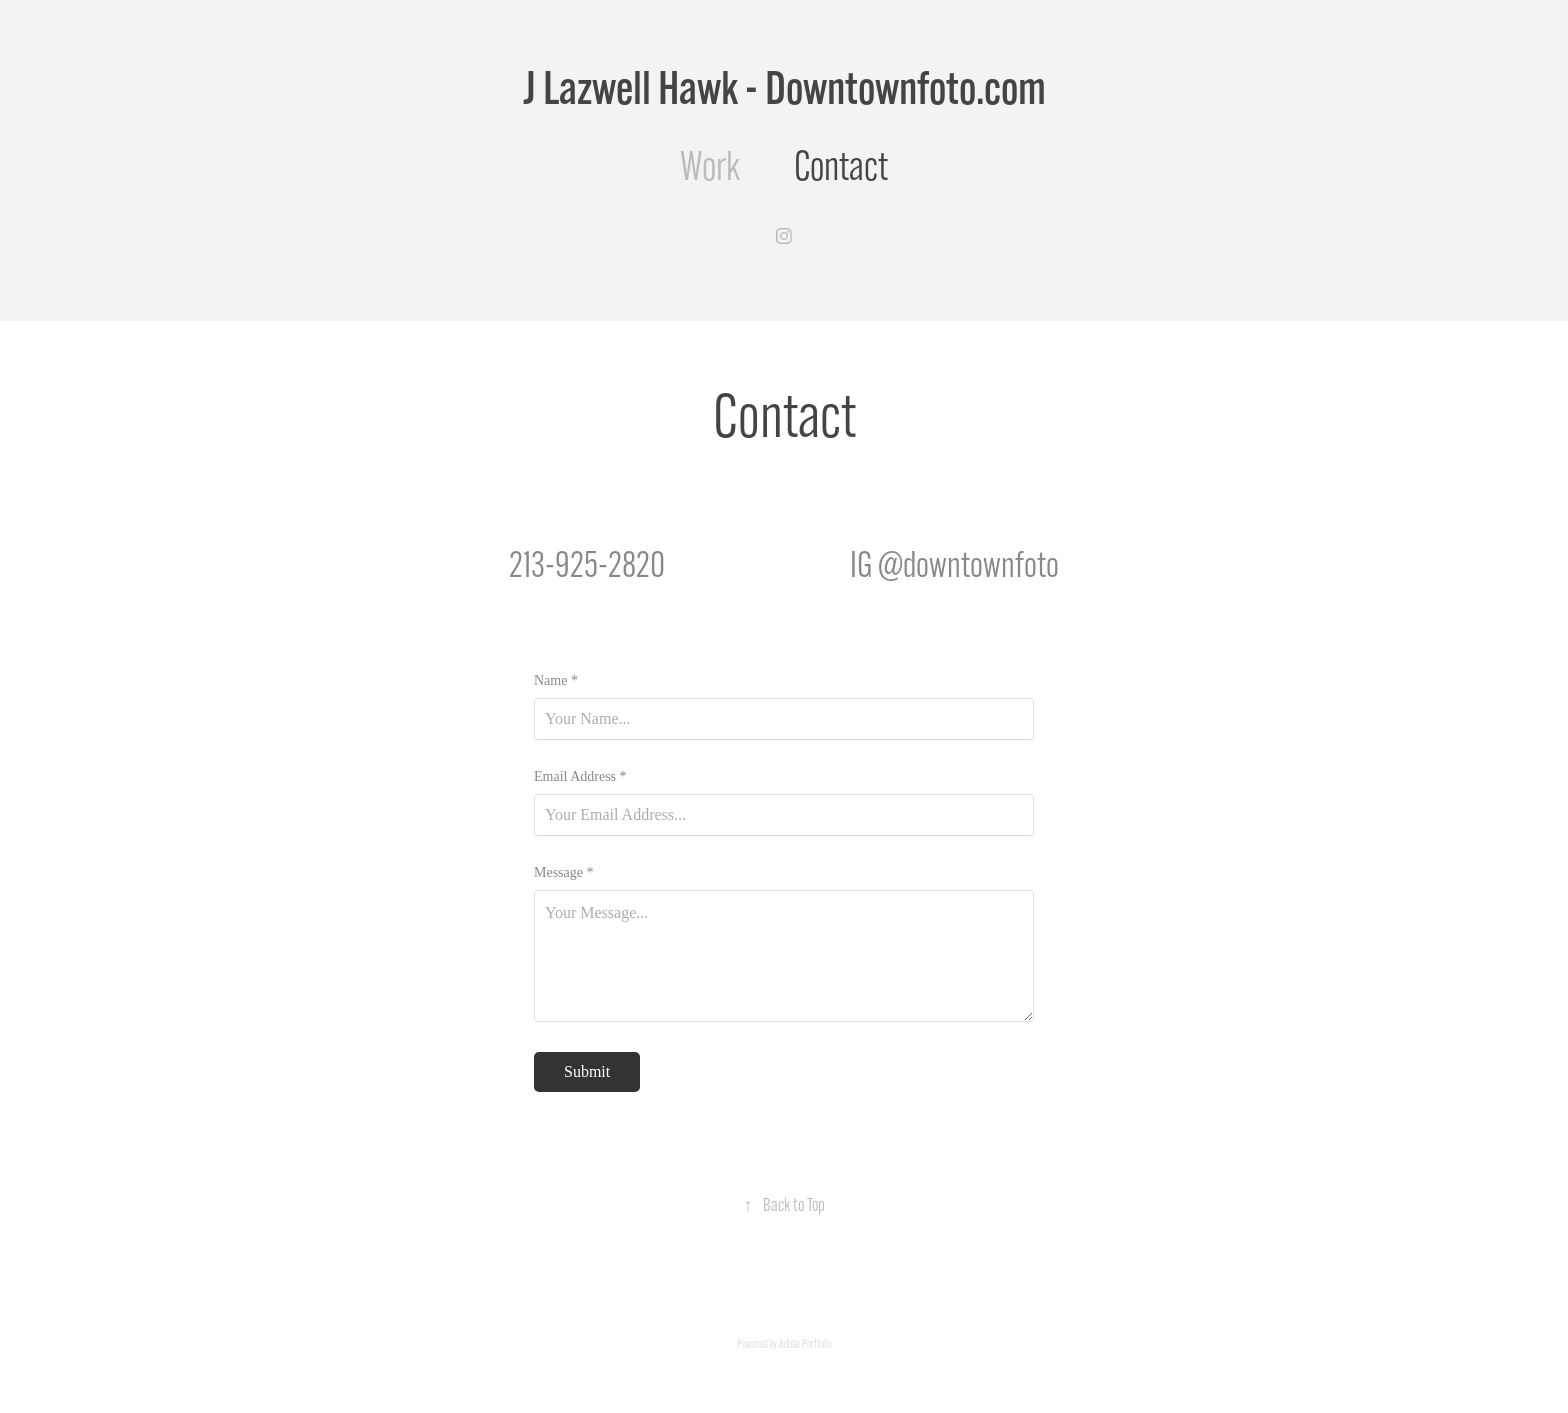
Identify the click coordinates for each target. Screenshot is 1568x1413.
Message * (564, 873)
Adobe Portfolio (805, 1344)
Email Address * (580, 777)
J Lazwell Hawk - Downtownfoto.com (784, 87)
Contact (841, 166)
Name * (556, 681)
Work (710, 166)
